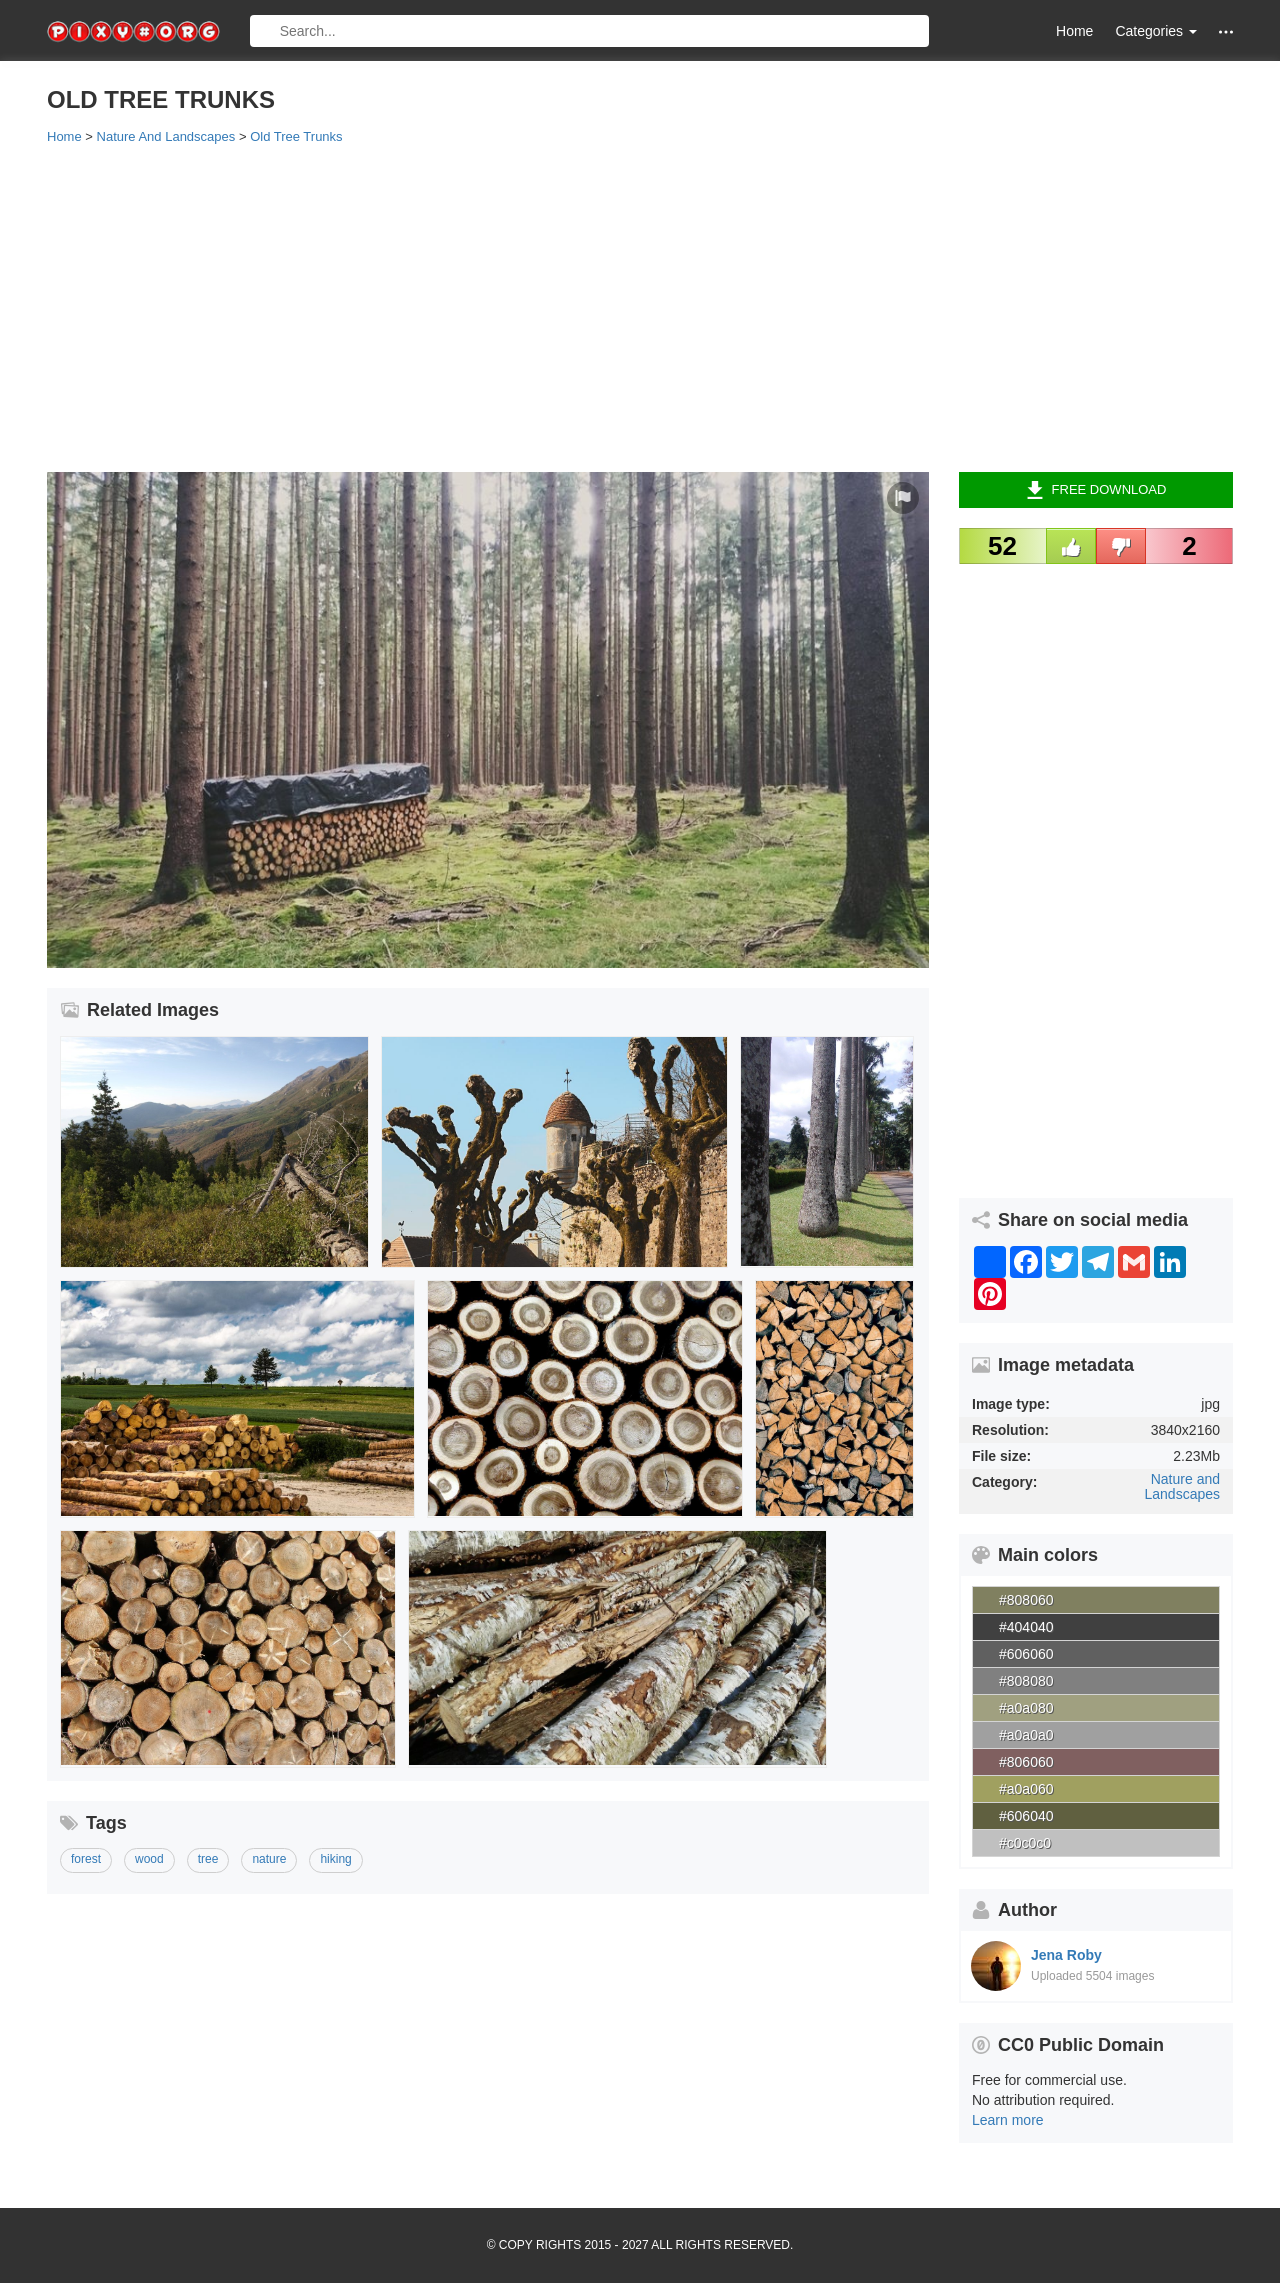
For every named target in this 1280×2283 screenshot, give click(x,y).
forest (86, 1859)
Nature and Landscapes (1182, 1486)
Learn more (1008, 2120)
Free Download (1096, 490)
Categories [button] (1156, 31)
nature (269, 1859)
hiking (335, 1859)
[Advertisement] (640, 307)
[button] (1226, 31)
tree (208, 1859)
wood (149, 1859)
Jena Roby (1066, 1955)
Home (1074, 31)
